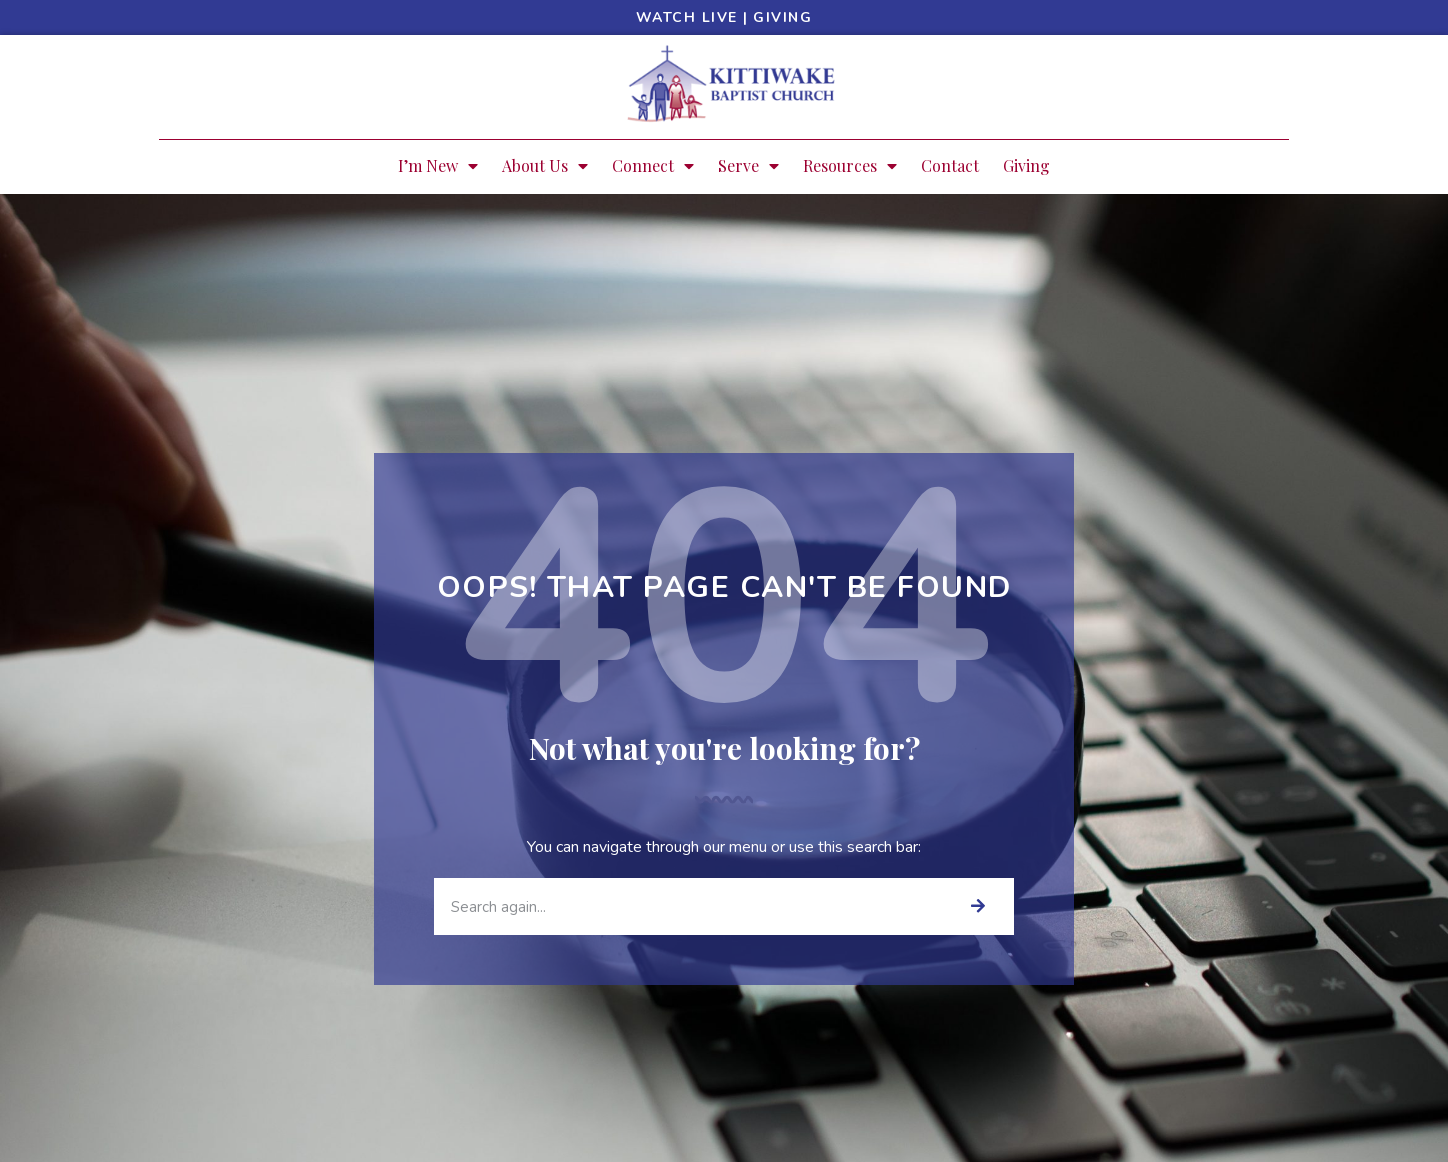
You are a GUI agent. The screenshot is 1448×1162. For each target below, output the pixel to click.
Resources (850, 166)
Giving (782, 17)
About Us (545, 166)
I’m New (438, 166)
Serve (748, 166)
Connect (653, 166)
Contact (950, 165)
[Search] (977, 906)
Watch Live (687, 17)
